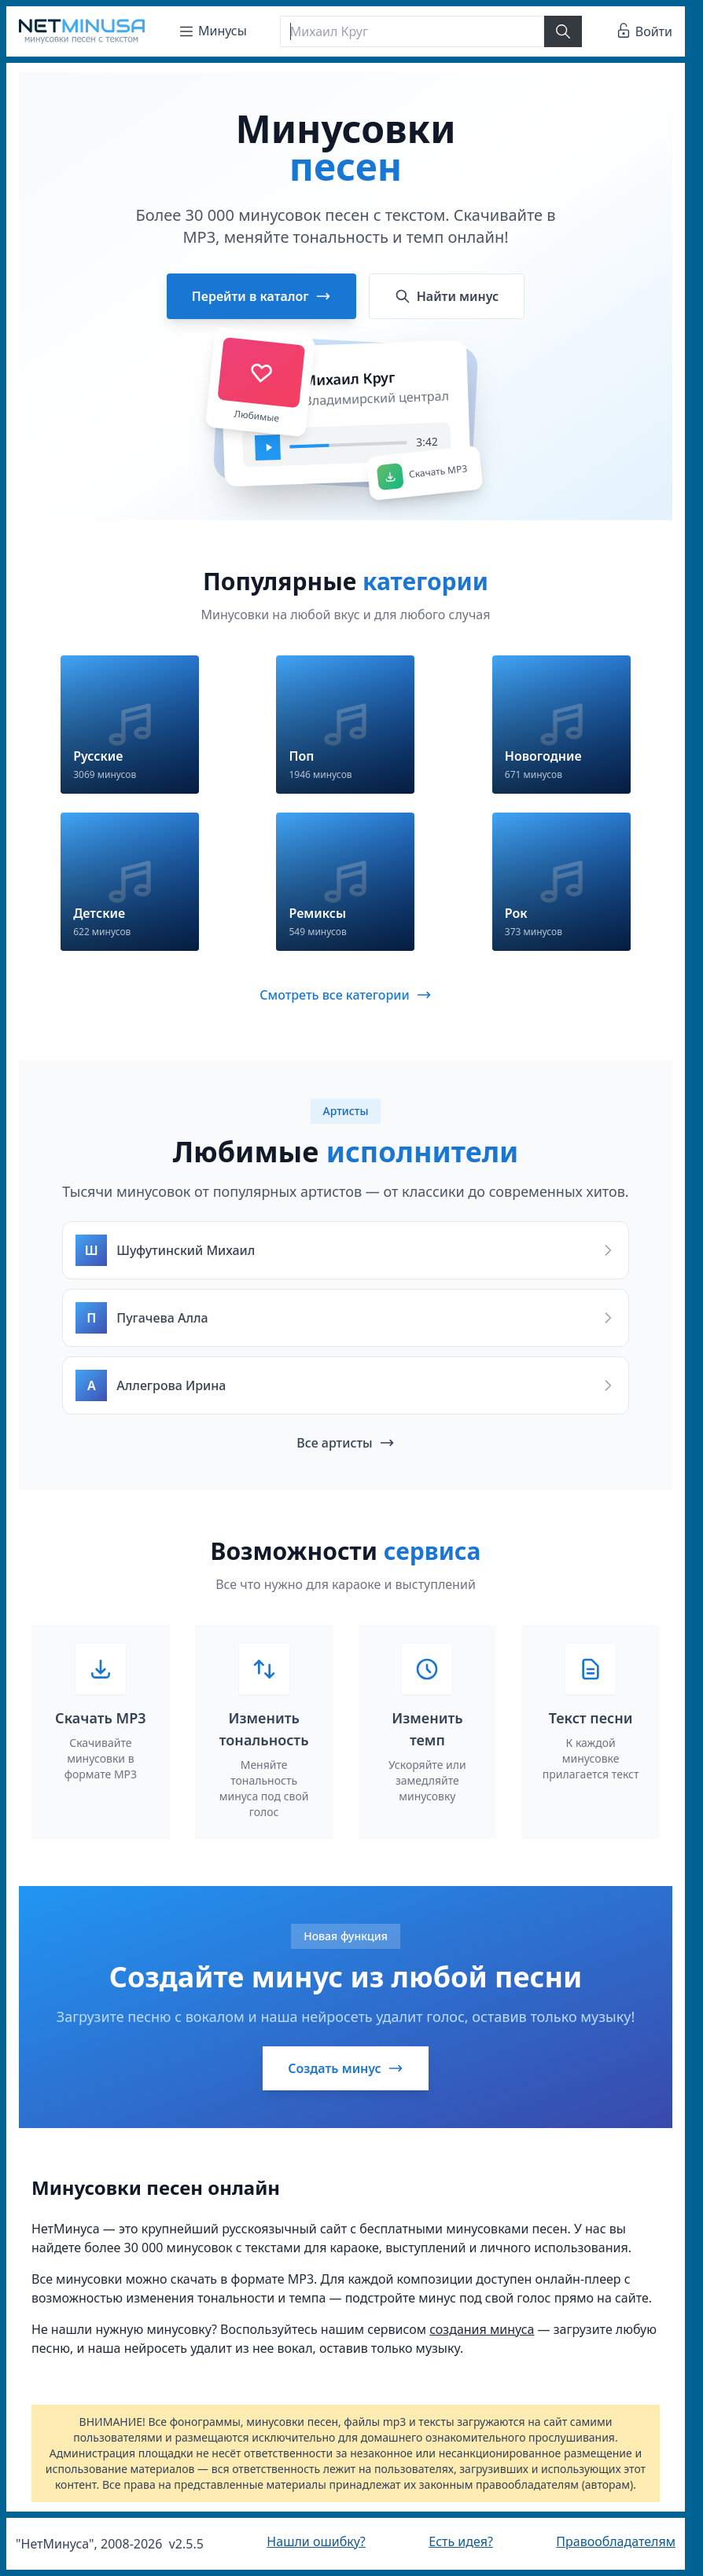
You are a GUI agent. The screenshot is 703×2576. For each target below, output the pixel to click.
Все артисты (345, 1442)
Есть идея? (461, 2541)
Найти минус (447, 296)
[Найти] (563, 31)
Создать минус (345, 2068)
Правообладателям (615, 2541)
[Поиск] (412, 31)
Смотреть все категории (345, 995)
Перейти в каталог (261, 296)
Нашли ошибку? (316, 2541)
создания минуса (481, 2329)
